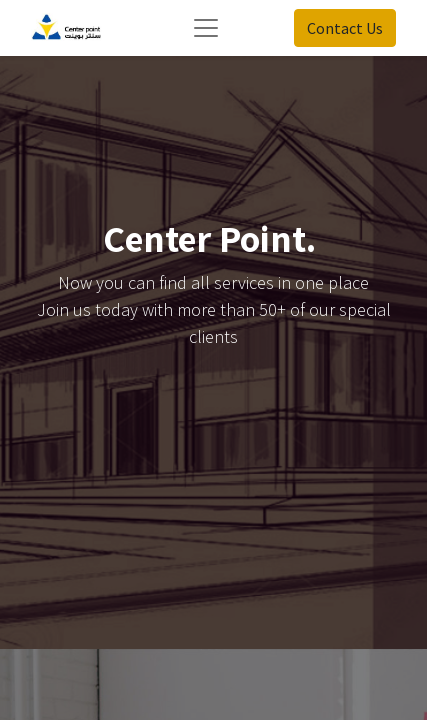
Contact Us (345, 28)
